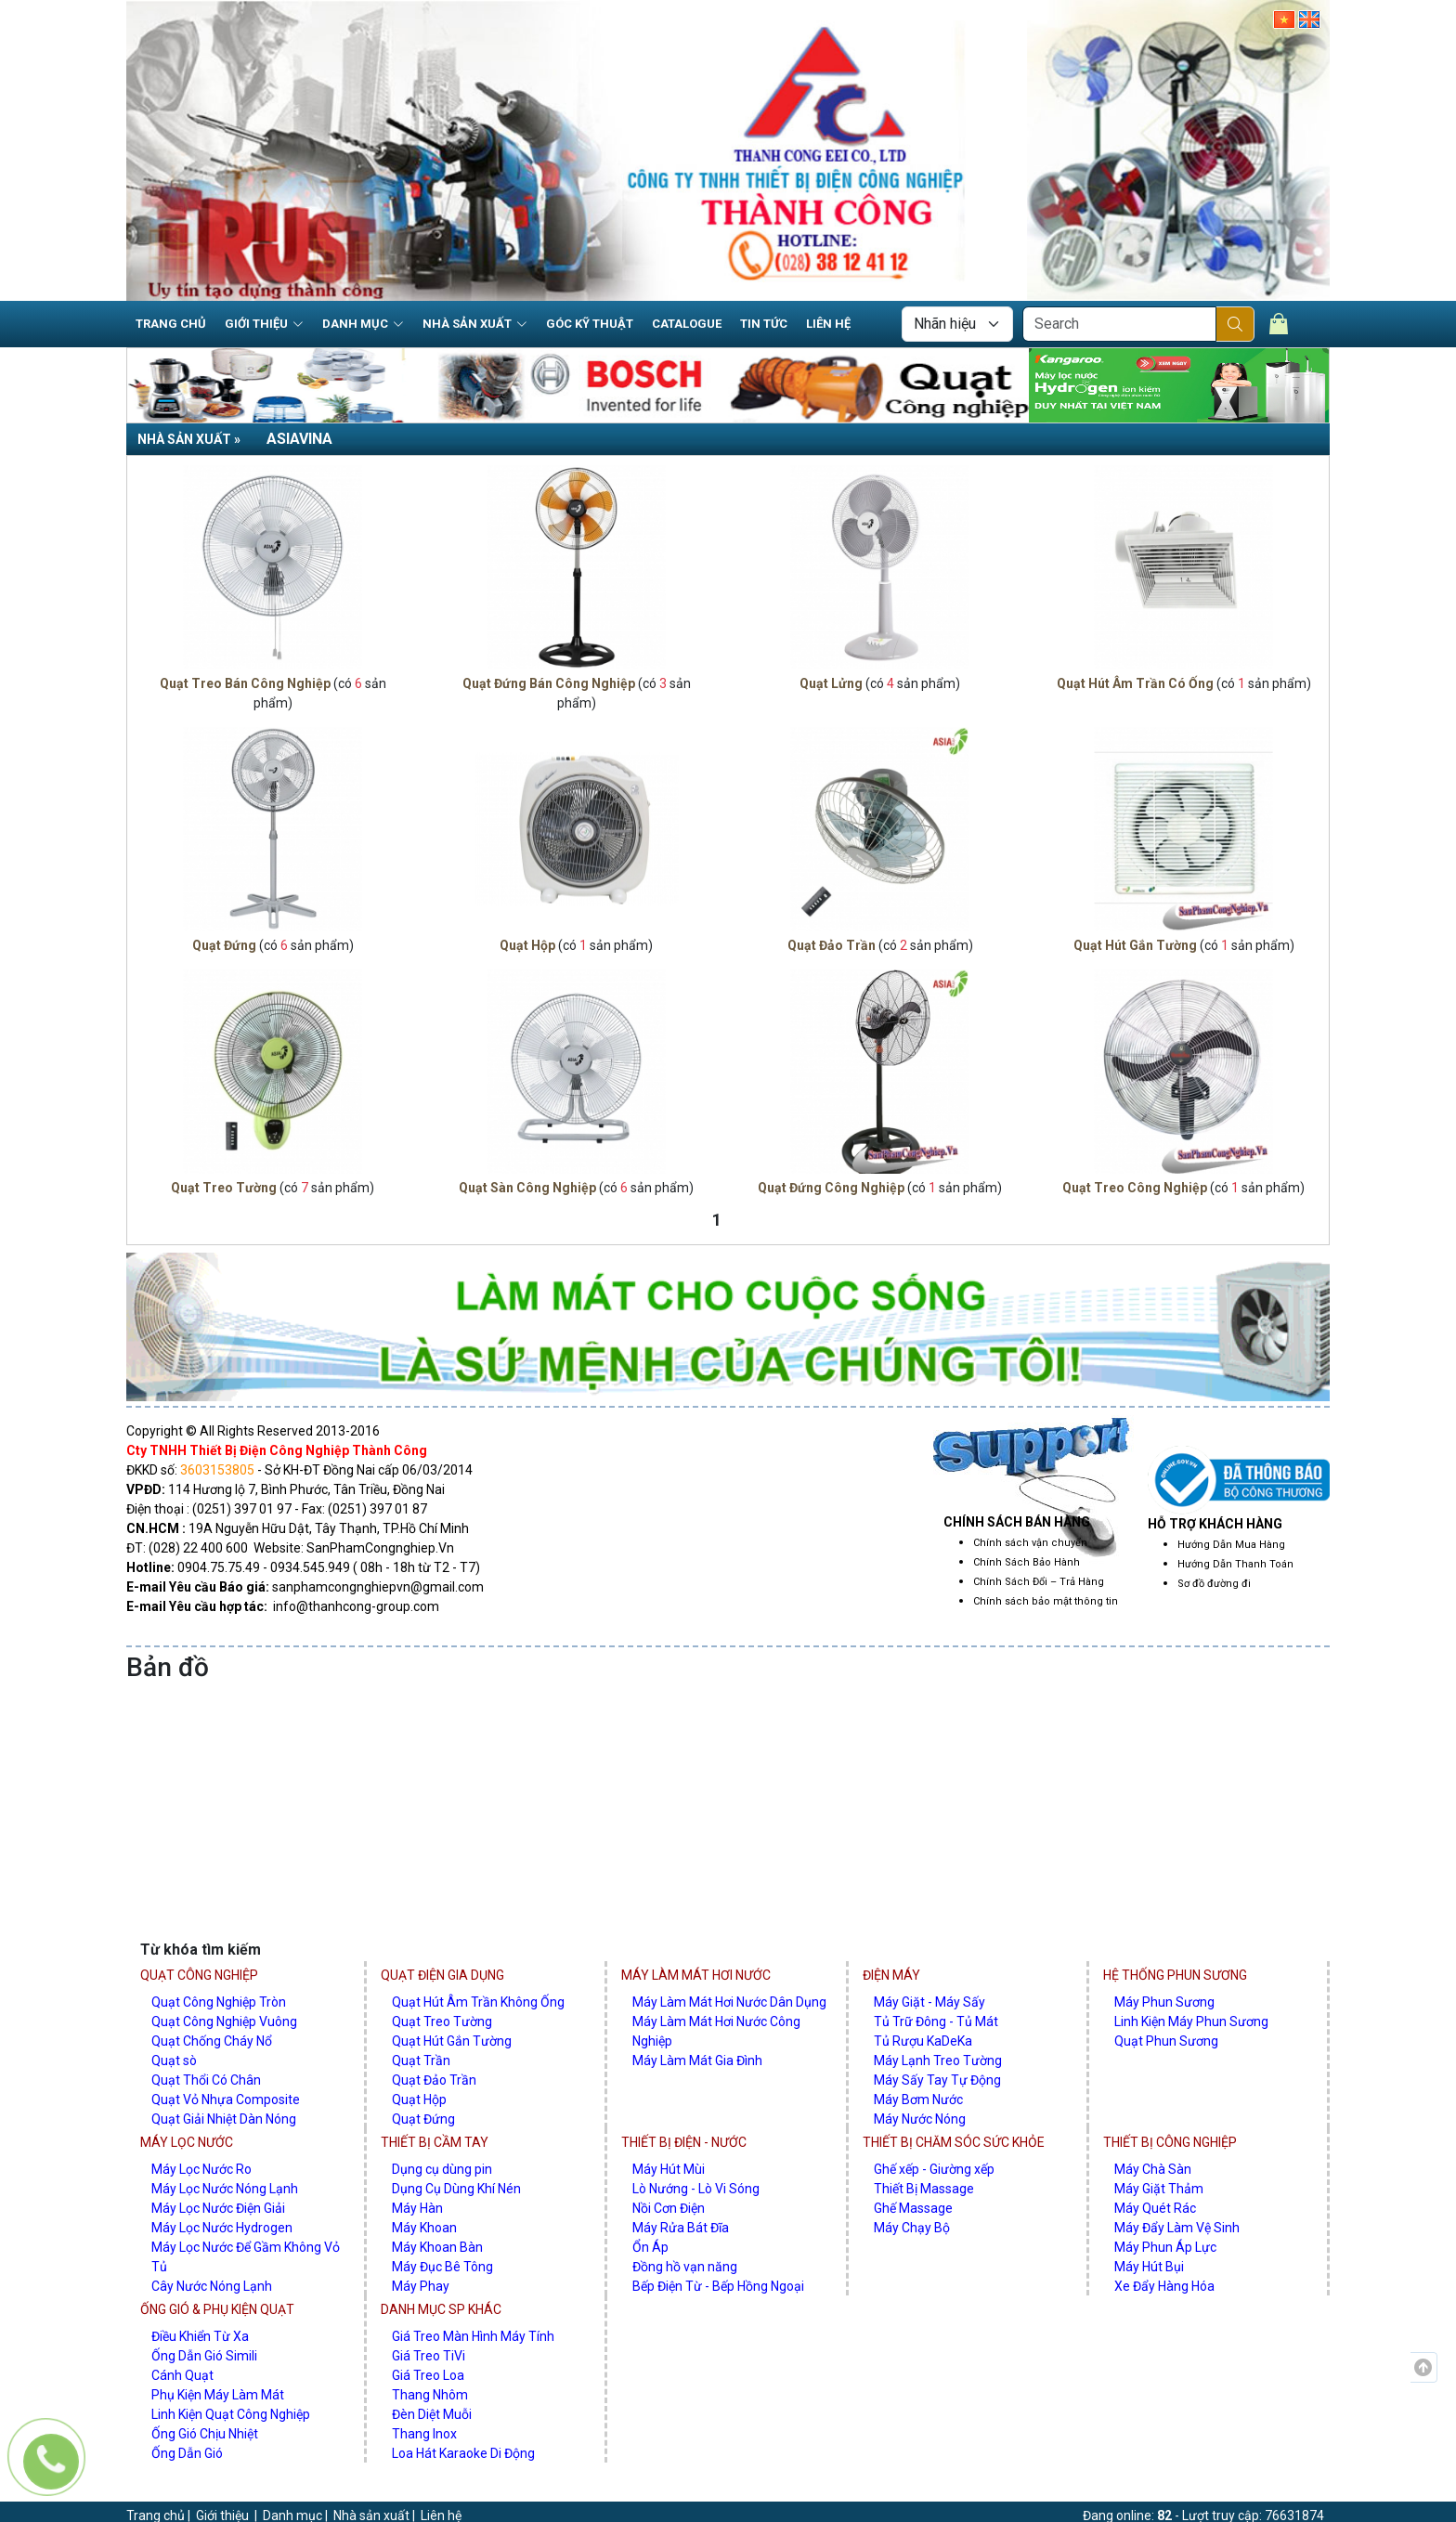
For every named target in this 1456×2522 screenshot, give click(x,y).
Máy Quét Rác (1155, 2208)
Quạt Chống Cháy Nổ (211, 2041)
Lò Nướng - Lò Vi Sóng (696, 2188)
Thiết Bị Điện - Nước (684, 2142)
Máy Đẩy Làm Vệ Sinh (1177, 2227)
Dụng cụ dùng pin (442, 2169)
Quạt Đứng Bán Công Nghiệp (548, 683)
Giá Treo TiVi (428, 2355)
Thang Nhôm (430, 2394)
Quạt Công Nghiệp (199, 1975)
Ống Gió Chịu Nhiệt (204, 2433)
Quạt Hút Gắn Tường (1135, 945)
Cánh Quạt (182, 2375)
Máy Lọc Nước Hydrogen (221, 2227)
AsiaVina (299, 439)
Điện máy (891, 1975)
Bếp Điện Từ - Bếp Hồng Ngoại (718, 2286)
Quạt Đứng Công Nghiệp (831, 1187)
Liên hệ (828, 324)
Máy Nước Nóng (920, 2119)
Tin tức (763, 324)
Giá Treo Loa (428, 2375)
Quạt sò (174, 2060)
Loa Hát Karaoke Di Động (463, 2453)
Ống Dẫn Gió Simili (204, 2355)
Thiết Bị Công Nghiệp (1170, 2142)
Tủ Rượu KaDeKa (923, 2041)
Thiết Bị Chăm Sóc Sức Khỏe (954, 2142)
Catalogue (687, 324)
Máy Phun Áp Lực (1165, 2247)
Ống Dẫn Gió (187, 2453)
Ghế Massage (913, 2208)
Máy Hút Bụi (1149, 2266)
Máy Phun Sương (1164, 2002)
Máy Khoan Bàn (437, 2247)
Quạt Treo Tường (224, 1187)
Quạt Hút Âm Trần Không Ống (478, 2002)
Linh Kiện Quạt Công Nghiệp (230, 2414)
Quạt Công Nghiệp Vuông (224, 2021)
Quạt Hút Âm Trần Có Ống (1135, 683)
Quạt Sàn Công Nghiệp (527, 1187)
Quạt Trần (421, 2060)
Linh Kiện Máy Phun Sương (1191, 2021)
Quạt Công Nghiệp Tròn (218, 2002)
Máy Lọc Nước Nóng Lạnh (224, 2188)
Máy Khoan (424, 2227)
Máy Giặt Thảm (1158, 2188)
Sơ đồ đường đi (1214, 1584)
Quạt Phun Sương (1166, 2041)
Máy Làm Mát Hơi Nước (696, 1975)
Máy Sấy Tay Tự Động (937, 2080)
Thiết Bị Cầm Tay (434, 2142)
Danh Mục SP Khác (441, 2309)
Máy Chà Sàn (1152, 2169)
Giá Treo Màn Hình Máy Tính (473, 2336)
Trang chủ (171, 324)
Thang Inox (424, 2433)
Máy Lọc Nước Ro (201, 2169)
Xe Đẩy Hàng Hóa (1164, 2286)
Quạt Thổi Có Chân (206, 2080)
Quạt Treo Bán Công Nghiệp (245, 683)
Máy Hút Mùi (668, 2169)
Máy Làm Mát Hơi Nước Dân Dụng (729, 2002)
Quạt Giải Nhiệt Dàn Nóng (223, 2119)
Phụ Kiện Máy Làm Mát (217, 2394)
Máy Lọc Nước (186, 2142)
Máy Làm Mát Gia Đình (697, 2060)
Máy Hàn (417, 2208)
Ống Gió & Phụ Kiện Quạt (217, 2309)
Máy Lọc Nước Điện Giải (218, 2208)
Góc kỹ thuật (589, 324)
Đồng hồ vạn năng (684, 2266)
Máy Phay (420, 2286)
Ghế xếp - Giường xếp (934, 2169)
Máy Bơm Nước (918, 2099)
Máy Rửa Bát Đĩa (680, 2227)
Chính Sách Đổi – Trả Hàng (1038, 1582)
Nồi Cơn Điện (668, 2208)
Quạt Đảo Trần (831, 945)
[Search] (1119, 324)
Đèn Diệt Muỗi (432, 2414)
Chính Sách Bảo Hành (1026, 1562)
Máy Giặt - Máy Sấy (929, 2002)
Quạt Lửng (831, 683)
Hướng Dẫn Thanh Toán (1235, 1564)
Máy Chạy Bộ (912, 2227)
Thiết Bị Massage (924, 2188)
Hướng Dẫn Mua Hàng (1231, 1545)
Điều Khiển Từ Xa (200, 2336)
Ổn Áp (650, 2247)
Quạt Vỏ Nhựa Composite (225, 2099)
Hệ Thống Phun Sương (1175, 1975)
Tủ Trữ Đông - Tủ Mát (936, 2021)
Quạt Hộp (527, 945)
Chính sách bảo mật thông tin (1045, 1601)
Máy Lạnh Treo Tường (938, 2060)
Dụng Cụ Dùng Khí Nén (456, 2188)
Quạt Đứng (224, 945)
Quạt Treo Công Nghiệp (1134, 1187)
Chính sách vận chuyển (1030, 1543)
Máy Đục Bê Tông (442, 2266)
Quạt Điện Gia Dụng (442, 1975)
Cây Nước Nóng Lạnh (211, 2286)
